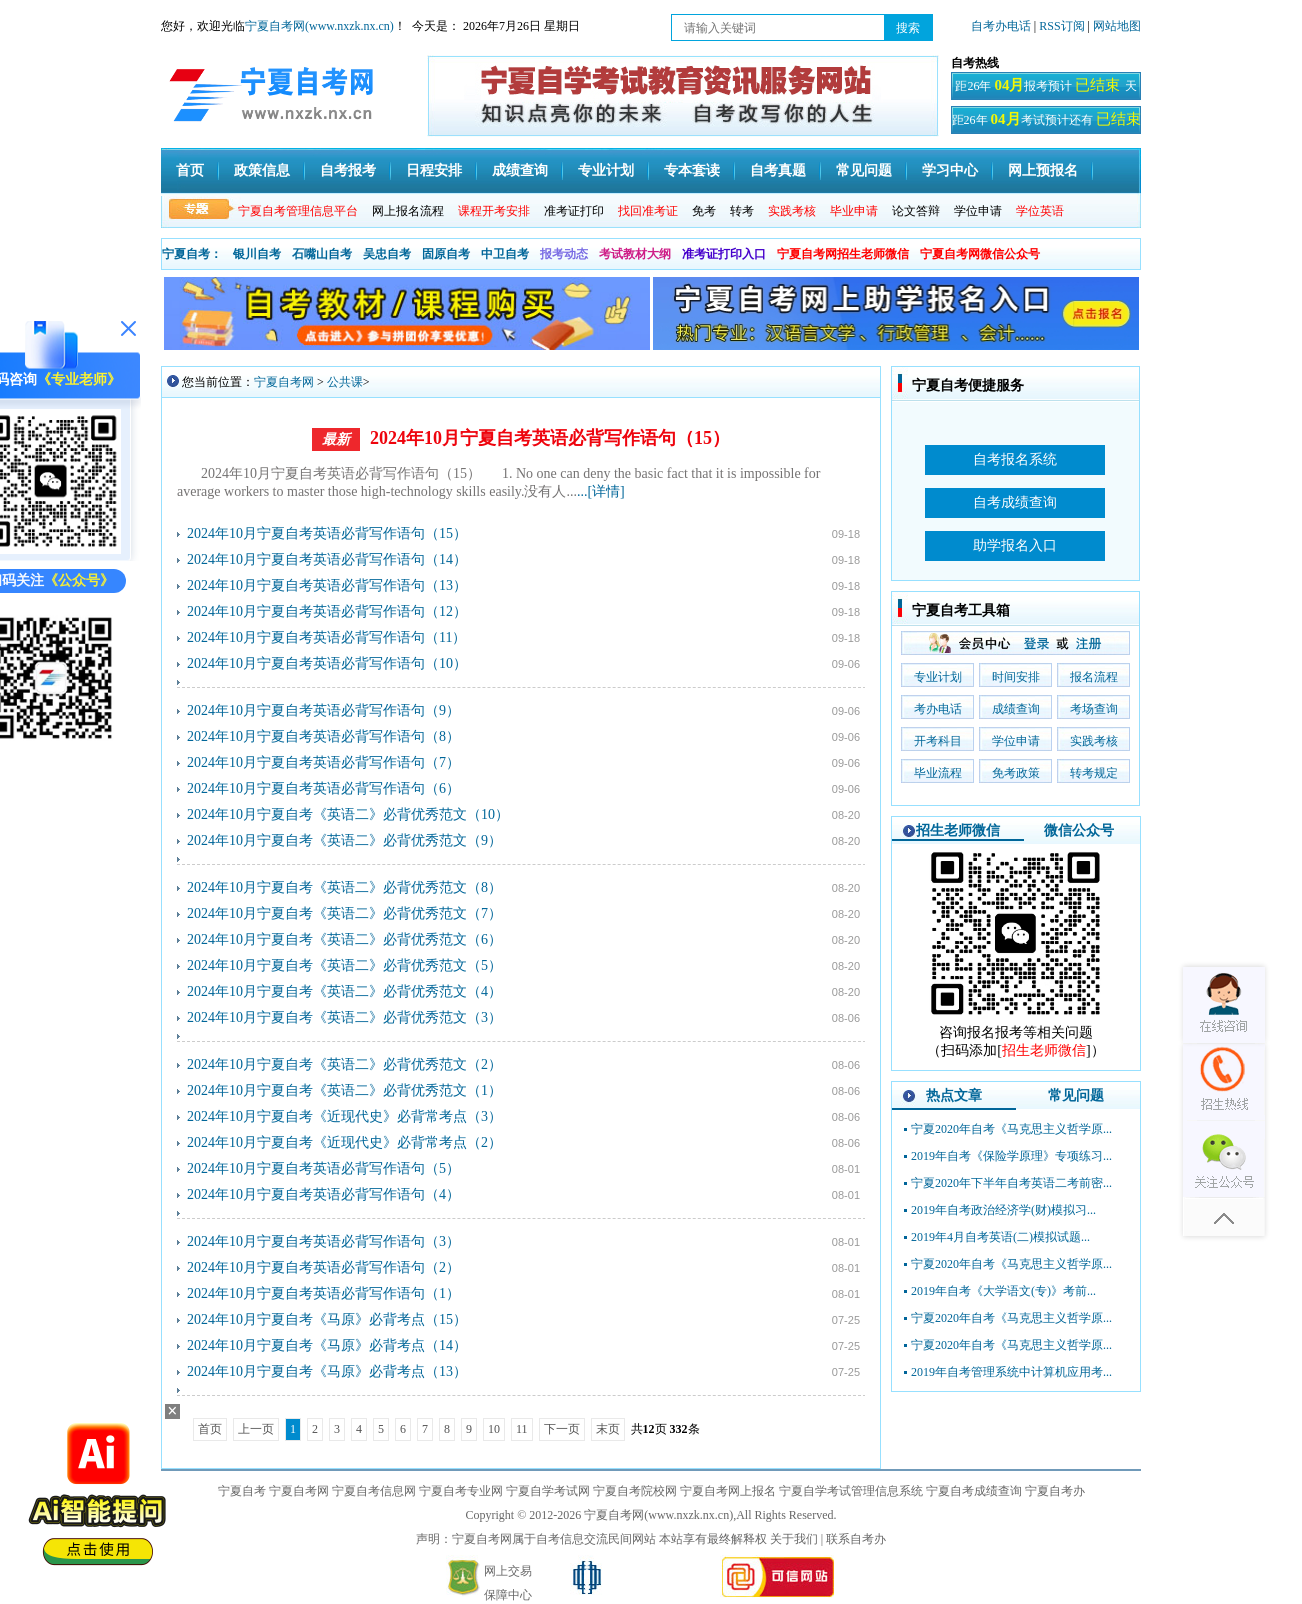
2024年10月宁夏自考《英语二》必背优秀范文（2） (344, 1064)
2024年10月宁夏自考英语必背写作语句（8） (323, 736)
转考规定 (1094, 773)
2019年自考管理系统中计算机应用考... (1011, 1372)
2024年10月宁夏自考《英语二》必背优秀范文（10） (348, 814)
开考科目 (938, 741)
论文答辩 (916, 211)
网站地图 (1117, 26)
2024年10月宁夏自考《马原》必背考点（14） (327, 1345)
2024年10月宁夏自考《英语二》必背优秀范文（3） (344, 1017)
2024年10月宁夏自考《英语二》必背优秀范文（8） (344, 887)
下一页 (562, 1429)
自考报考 (348, 170)
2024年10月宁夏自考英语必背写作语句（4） (323, 1194)
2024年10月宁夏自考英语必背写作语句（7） (323, 762)
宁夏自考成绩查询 (974, 1491)
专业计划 (606, 170)
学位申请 (978, 211)
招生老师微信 (958, 830)
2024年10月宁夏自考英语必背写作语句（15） (550, 438)
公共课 (345, 382)
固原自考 (446, 254)
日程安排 (434, 170)
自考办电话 (1001, 26)
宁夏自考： (192, 254)
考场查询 (1094, 709)
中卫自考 (505, 254)
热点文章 (954, 1095)
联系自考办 (856, 1539)
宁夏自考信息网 (374, 1491)
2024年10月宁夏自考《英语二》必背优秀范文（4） (344, 991)
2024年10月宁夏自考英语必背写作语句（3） (323, 1241)
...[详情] (601, 491)
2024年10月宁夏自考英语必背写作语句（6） (323, 788)
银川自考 (257, 254)
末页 (608, 1429)
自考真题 (778, 170)
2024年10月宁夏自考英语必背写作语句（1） (323, 1293)
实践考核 (1094, 741)
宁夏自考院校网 (635, 1491)
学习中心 (950, 170)
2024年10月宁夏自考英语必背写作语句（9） (323, 710)
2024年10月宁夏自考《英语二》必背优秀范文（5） (344, 965)
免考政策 (1016, 773)
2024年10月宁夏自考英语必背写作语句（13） (327, 585)
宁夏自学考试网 (548, 1491)
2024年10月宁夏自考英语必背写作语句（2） (323, 1267)
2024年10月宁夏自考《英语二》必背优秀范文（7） (344, 913)
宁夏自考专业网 (461, 1491)
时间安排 (1016, 677)
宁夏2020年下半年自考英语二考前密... (1011, 1183)
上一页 (256, 1429)
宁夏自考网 (284, 382)
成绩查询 (520, 170)
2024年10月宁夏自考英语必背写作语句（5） (323, 1168)
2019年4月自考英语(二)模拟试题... (1000, 1237)
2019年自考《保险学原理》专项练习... (1011, 1156)
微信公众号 (1079, 830)
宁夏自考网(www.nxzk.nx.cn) (319, 26)
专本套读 (692, 170)
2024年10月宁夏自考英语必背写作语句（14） (327, 559)
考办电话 (938, 709)
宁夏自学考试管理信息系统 (851, 1491)
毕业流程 (938, 773)
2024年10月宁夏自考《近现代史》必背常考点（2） (344, 1142)
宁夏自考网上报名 (728, 1491)
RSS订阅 (1063, 26)
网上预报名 (1043, 170)
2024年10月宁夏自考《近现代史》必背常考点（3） (344, 1116)
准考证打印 (574, 211)
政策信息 (262, 170)
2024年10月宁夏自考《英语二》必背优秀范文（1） (344, 1090)
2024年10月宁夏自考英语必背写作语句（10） (327, 663)
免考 (704, 211)
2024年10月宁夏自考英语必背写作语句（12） (327, 611)
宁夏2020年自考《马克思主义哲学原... (1011, 1129)
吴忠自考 (387, 254)
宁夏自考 (242, 1491)
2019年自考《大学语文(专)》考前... (1003, 1291)
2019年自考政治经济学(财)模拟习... (1003, 1210)
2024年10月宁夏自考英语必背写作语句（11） (326, 637)
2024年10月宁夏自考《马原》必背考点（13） (327, 1371)
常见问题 (864, 170)
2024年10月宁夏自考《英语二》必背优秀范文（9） (344, 840)
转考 (742, 211)
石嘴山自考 (322, 254)
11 (522, 1429)
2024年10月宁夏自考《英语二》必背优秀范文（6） (344, 939)
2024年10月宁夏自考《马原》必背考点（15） (327, 1319)
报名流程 (1094, 677)
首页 (190, 170)
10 (494, 1429)
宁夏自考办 (1055, 1491)
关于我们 (794, 1539)
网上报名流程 (408, 211)
